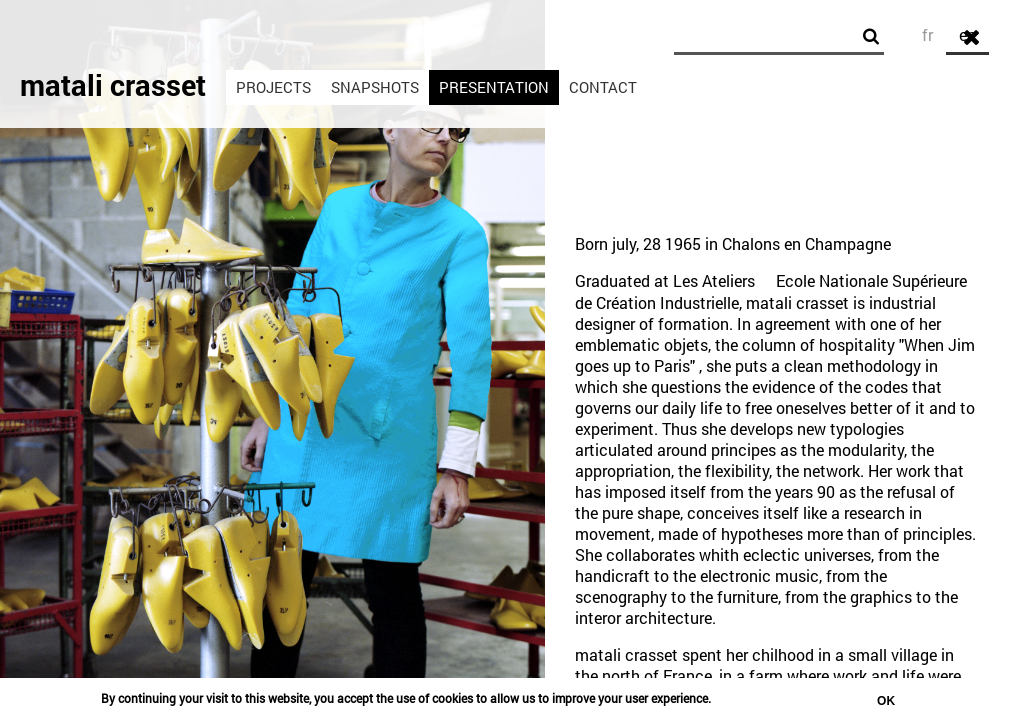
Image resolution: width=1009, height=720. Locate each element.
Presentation (494, 87)
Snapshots (375, 87)
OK (886, 701)
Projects (273, 87)
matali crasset (113, 85)
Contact (603, 87)
